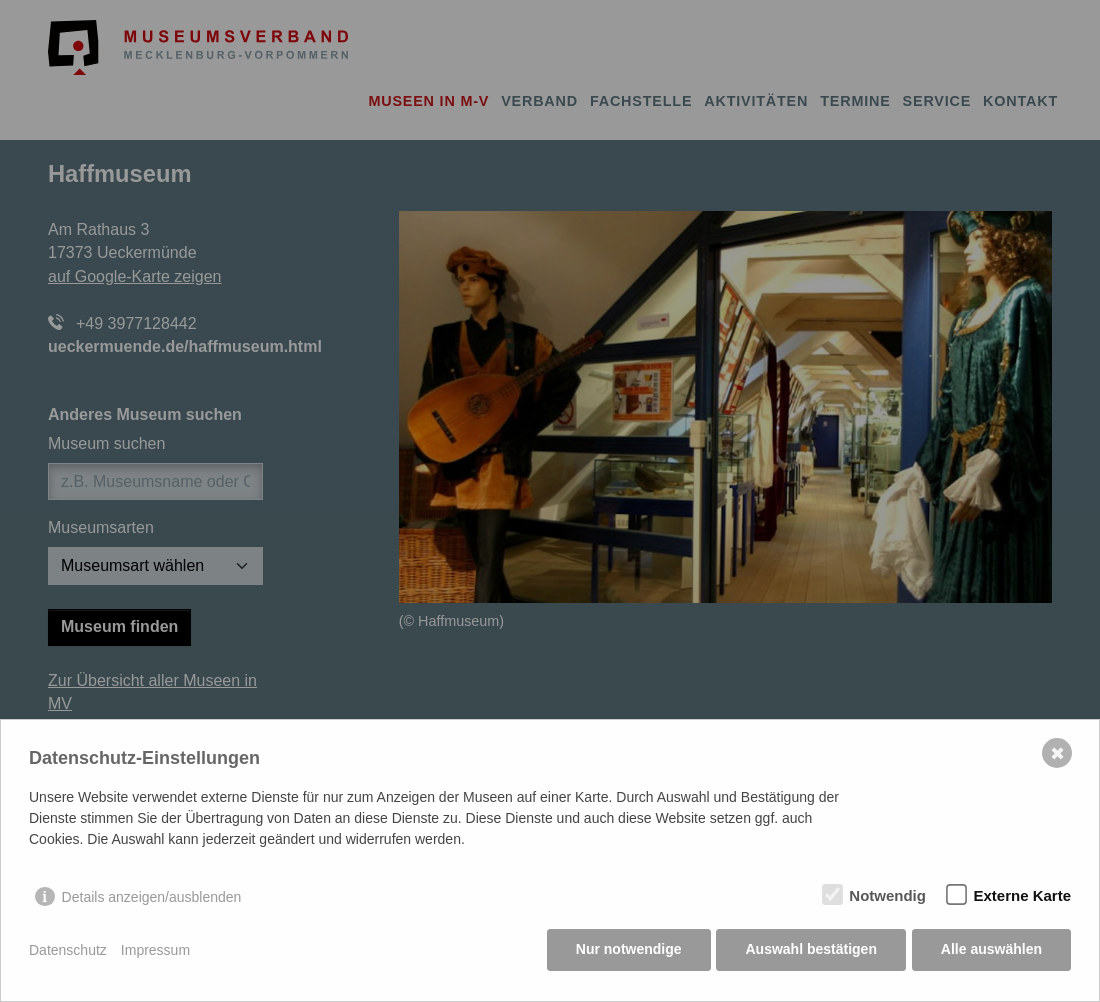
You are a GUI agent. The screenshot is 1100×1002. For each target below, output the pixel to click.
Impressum (155, 952)
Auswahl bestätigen (809, 952)
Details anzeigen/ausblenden (152, 899)
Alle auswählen (991, 952)
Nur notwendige (627, 952)
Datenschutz (68, 952)
